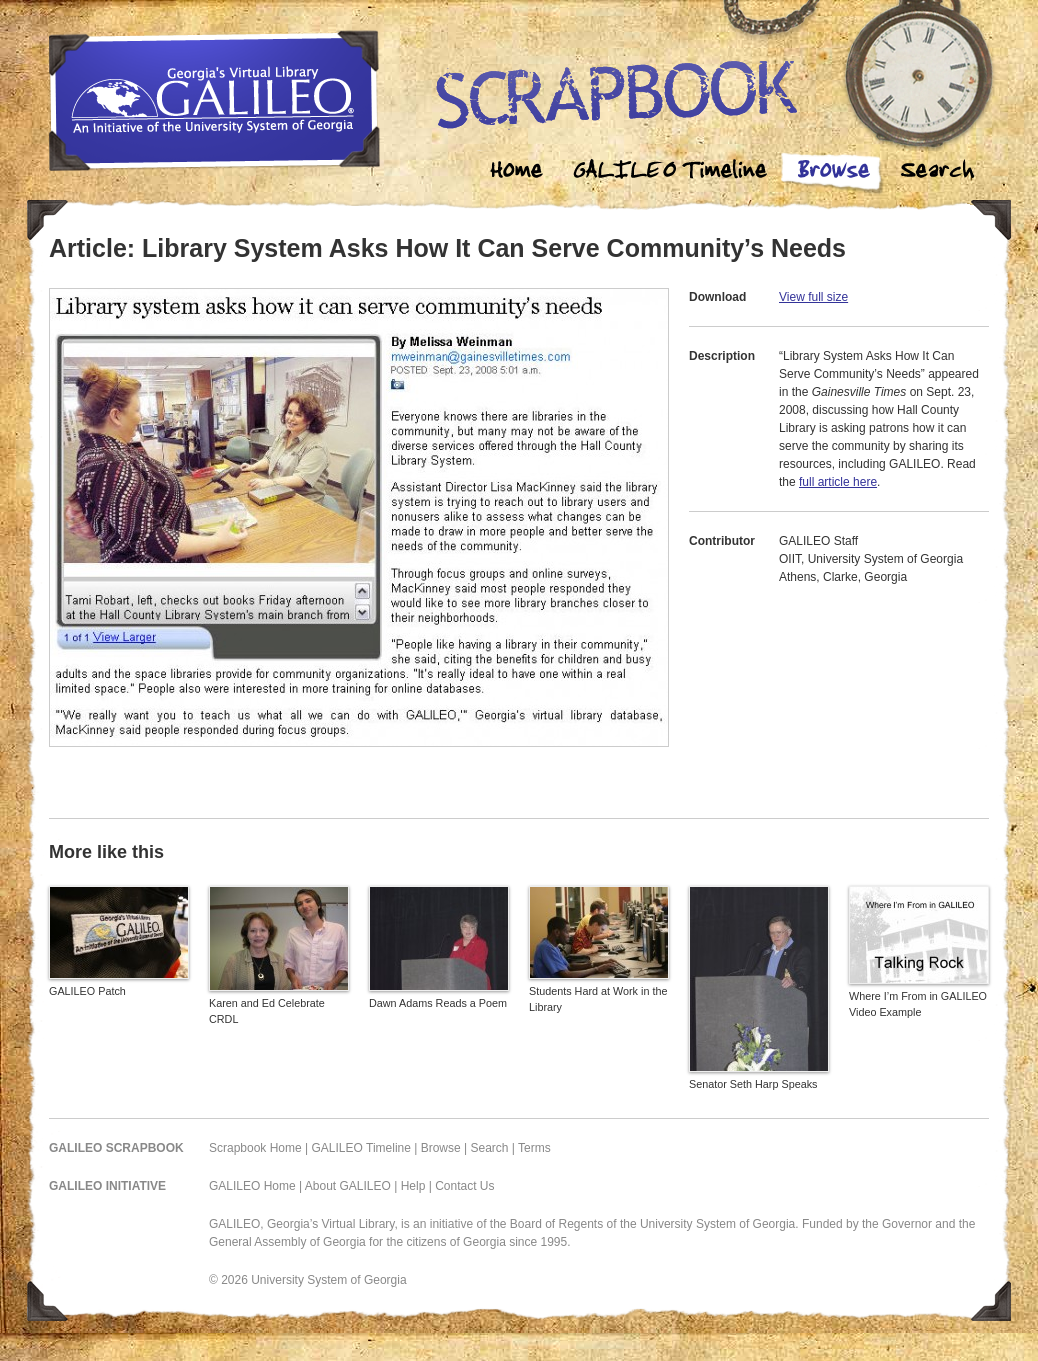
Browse (833, 172)
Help (413, 1186)
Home (517, 172)
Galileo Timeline (675, 172)
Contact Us (464, 1186)
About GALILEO (348, 1186)
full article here (838, 482)
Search (937, 172)
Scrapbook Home (255, 1148)
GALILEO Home (252, 1186)
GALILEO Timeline (361, 1148)
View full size (813, 297)
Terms (534, 1148)
